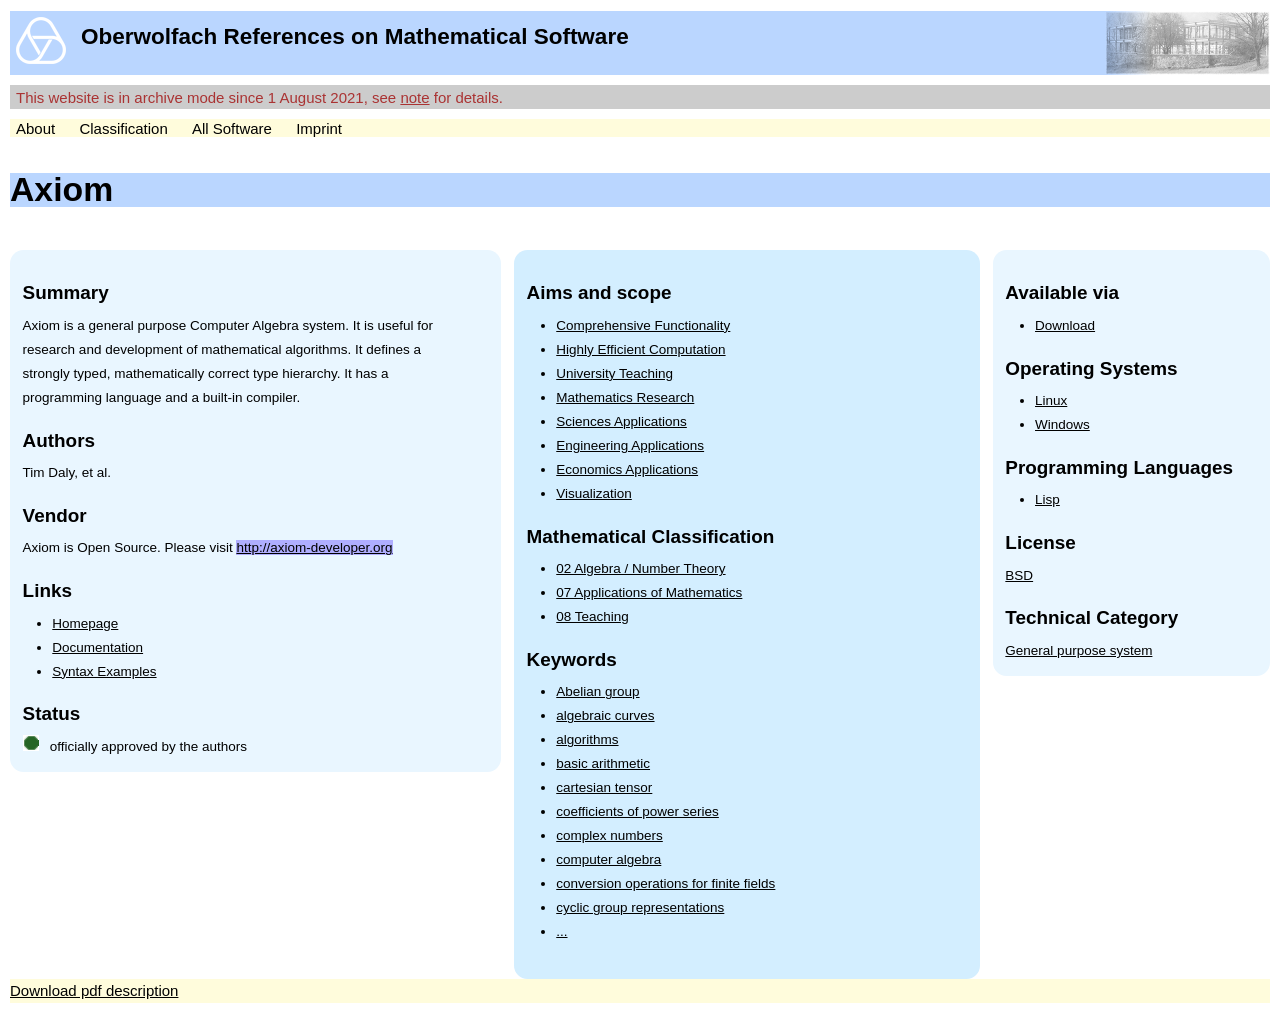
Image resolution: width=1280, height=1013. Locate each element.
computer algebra (608, 859)
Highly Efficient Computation (640, 349)
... (561, 931)
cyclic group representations (640, 907)
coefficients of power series (637, 811)
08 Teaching (592, 616)
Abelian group (597, 691)
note (414, 97)
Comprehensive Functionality (643, 325)
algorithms (587, 739)
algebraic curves (605, 715)
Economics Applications (627, 469)
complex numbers (609, 835)
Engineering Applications (630, 445)
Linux (1051, 400)
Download (1065, 325)
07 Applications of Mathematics (649, 592)
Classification (123, 128)
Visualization (594, 493)
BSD (1019, 575)
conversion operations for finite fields (665, 883)
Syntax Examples (104, 671)
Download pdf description (94, 990)
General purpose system (1078, 650)
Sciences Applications (621, 421)
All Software (232, 128)
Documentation (97, 647)
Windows (1062, 424)
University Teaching (614, 373)
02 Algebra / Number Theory (640, 568)
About (35, 128)
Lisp (1047, 499)
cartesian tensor (604, 787)
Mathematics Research (625, 397)
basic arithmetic (603, 763)
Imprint (319, 128)
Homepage (85, 623)
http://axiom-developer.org (314, 547)
